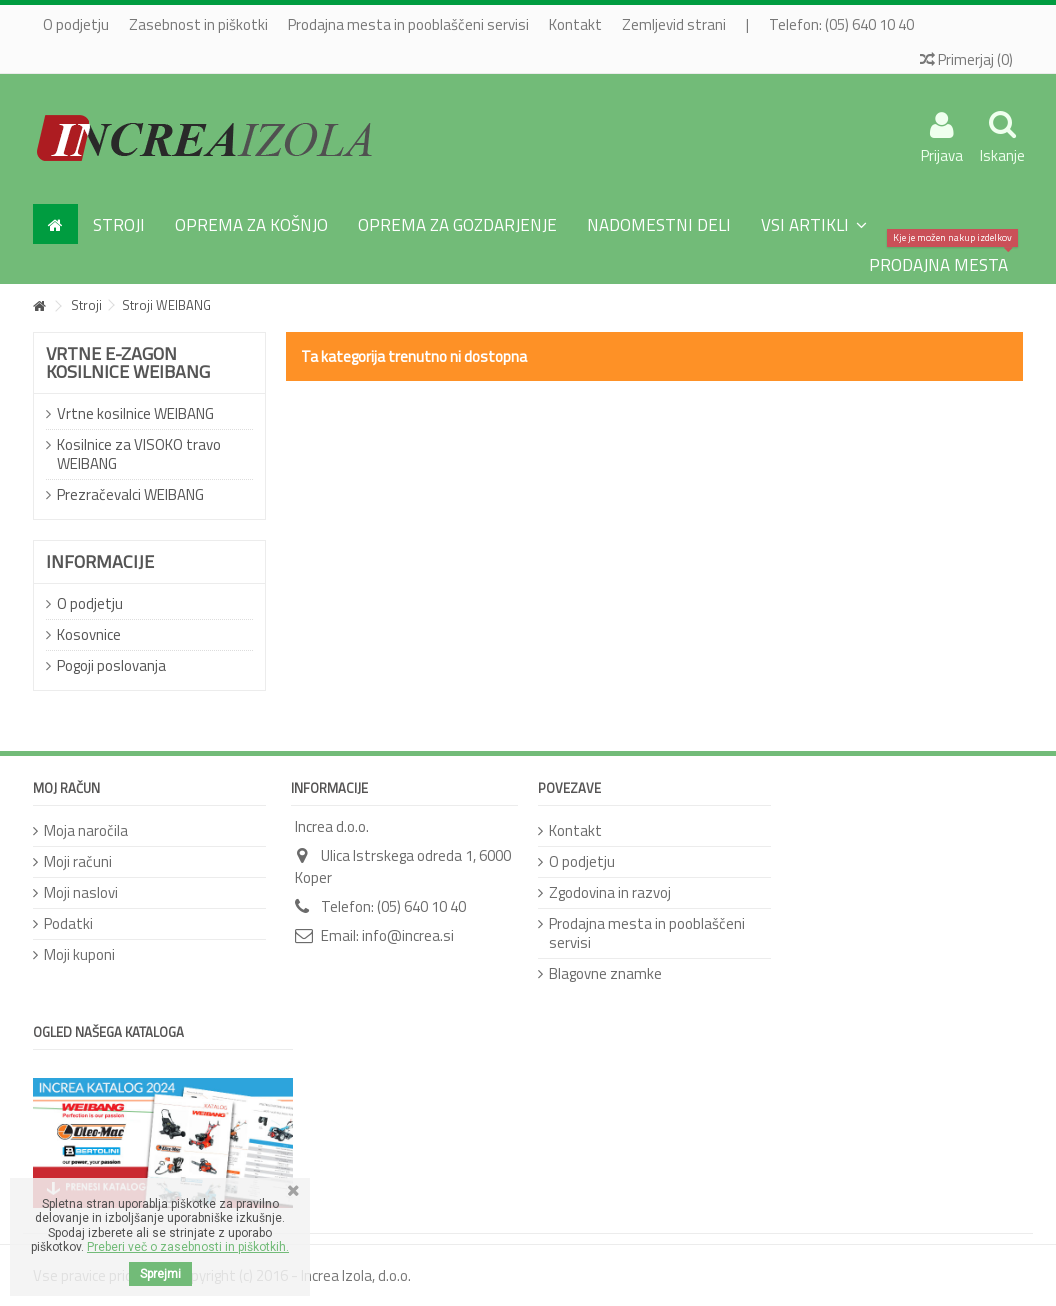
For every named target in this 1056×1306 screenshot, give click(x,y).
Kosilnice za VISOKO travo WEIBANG (139, 454)
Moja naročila (86, 830)
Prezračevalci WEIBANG (130, 494)
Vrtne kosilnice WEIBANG (135, 413)
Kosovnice (89, 634)
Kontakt (575, 24)
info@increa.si (408, 935)
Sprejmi (160, 1274)
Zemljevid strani (674, 24)
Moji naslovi (81, 892)
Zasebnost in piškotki (198, 24)
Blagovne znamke (605, 973)
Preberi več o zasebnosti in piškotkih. (188, 1247)
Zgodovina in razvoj (610, 892)
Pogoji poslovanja (111, 665)
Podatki (68, 923)
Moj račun (66, 788)
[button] (814, 224)
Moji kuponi (79, 954)
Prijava (942, 153)
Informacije (100, 561)
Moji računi (78, 861)
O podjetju (76, 24)
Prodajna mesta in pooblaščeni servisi (408, 24)
